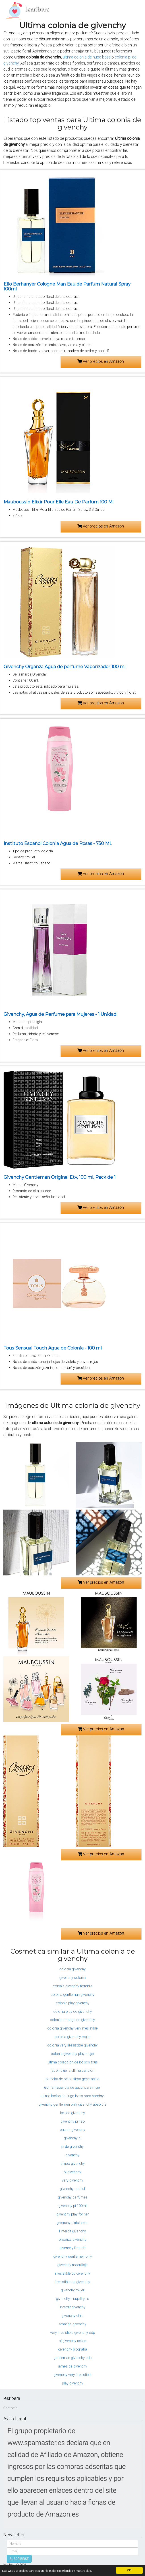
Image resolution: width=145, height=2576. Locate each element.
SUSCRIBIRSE (19, 2559)
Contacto (10, 2408)
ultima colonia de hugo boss (87, 57)
